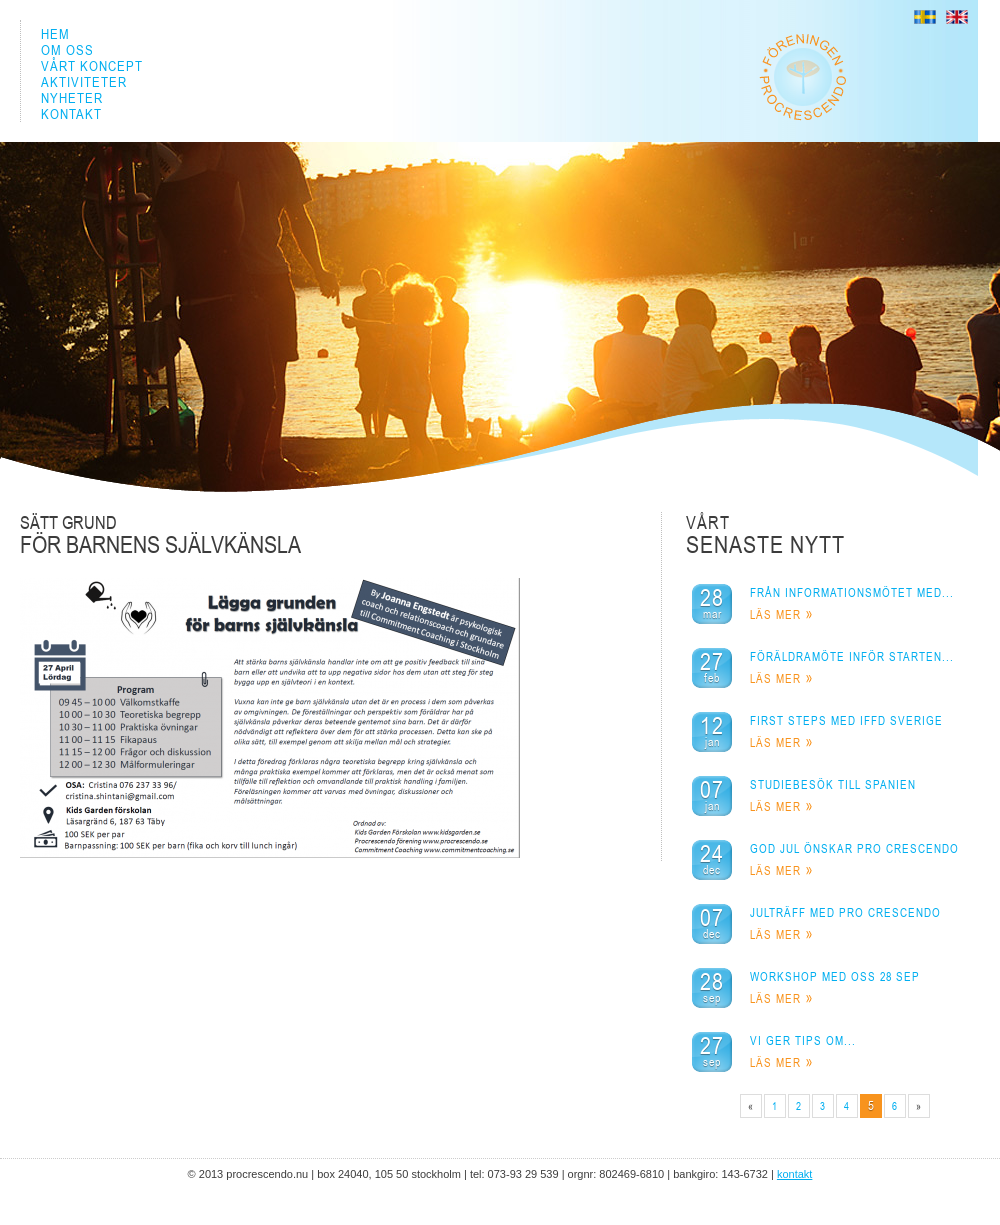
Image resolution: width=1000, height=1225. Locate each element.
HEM (55, 34)
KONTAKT (71, 114)
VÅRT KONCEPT (92, 66)
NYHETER (72, 98)
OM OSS (67, 50)
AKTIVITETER (84, 82)
